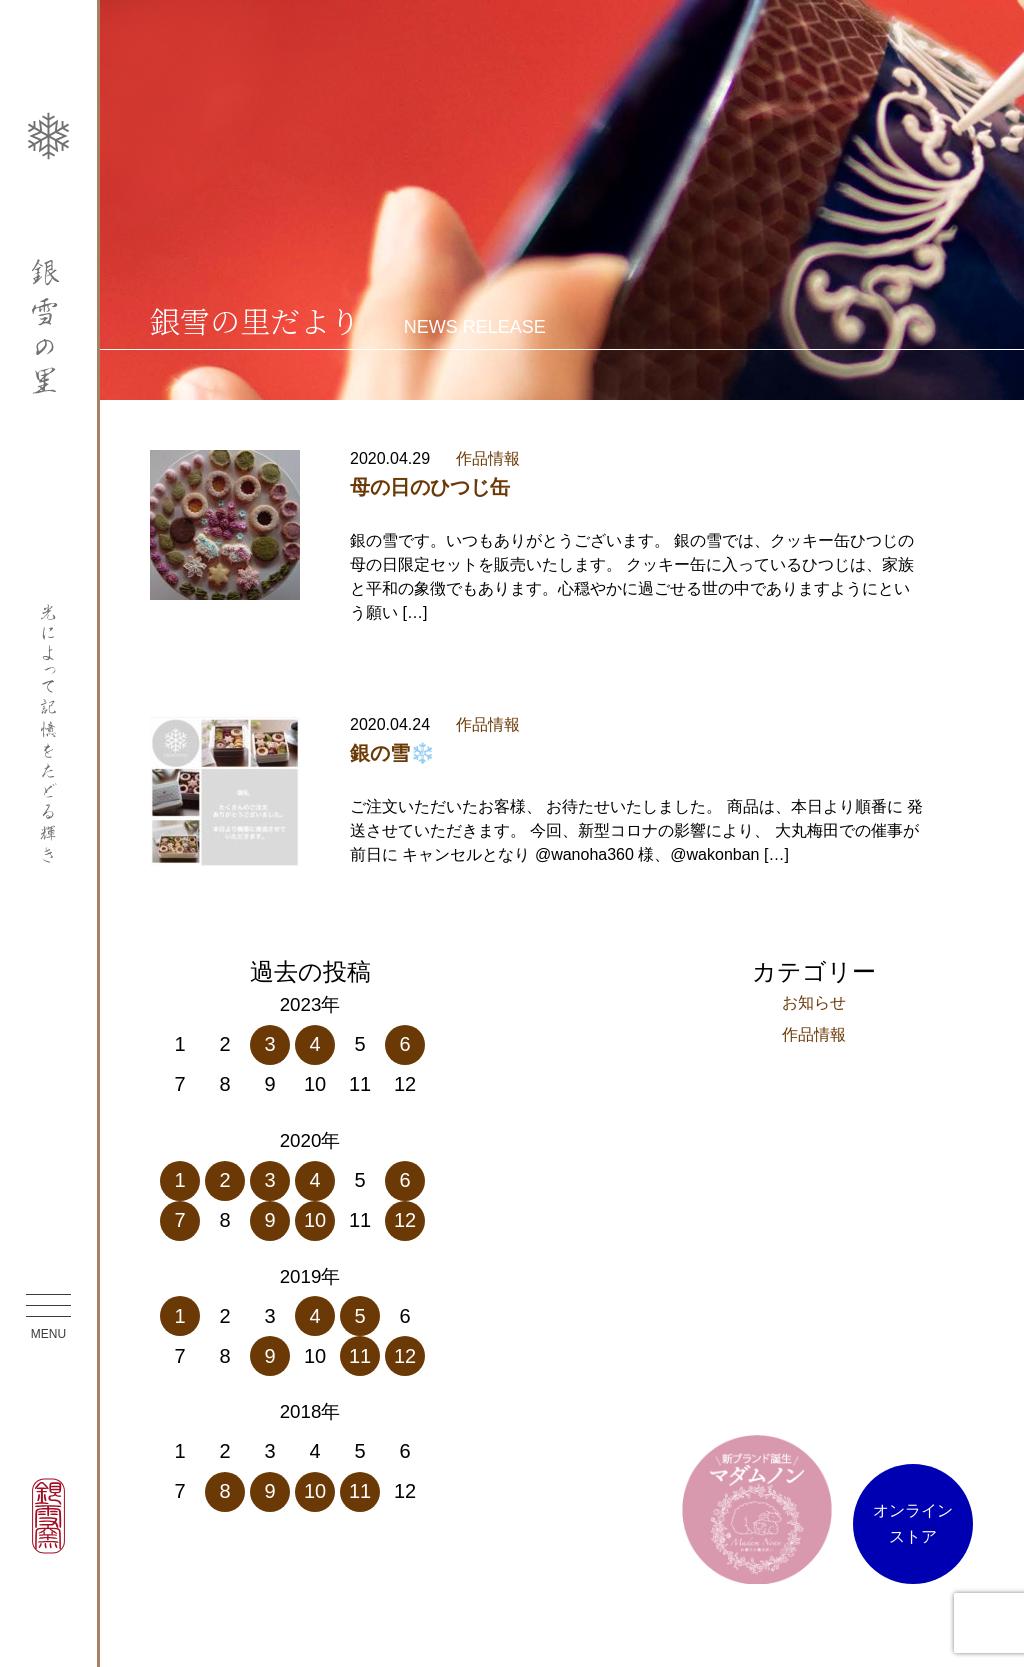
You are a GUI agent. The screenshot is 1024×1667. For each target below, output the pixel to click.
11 (360, 1356)
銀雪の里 (48, 326)
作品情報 (488, 458)
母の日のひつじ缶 (430, 487)
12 (405, 1220)
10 (315, 1220)
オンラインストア (913, 1523)
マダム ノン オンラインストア (757, 1509)
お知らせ (814, 1002)
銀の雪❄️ (392, 753)
